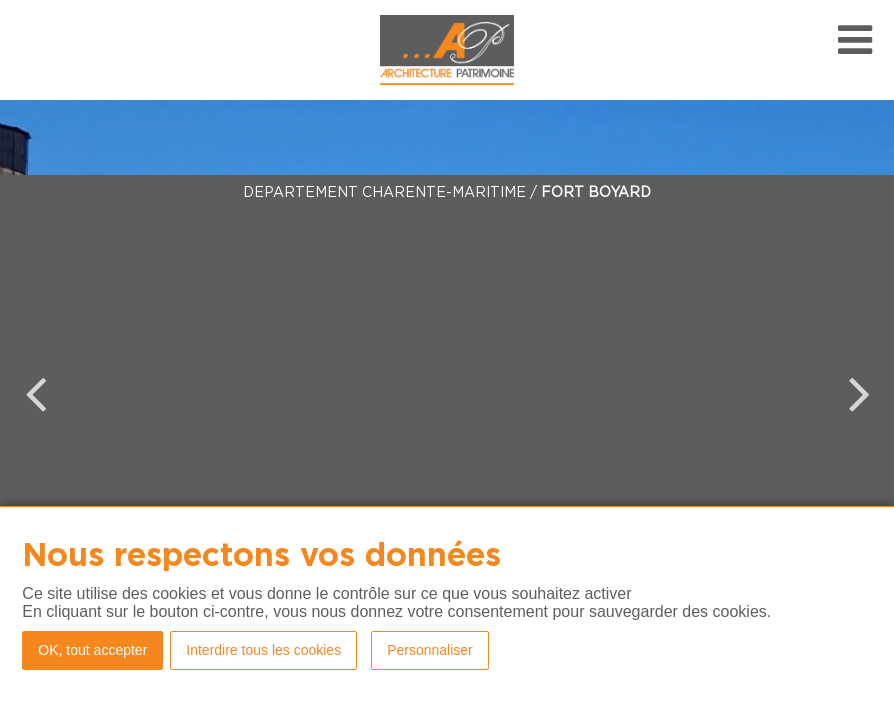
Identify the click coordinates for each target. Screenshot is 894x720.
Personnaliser (430, 650)
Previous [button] (35, 393)
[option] (447, 393)
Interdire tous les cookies (263, 650)
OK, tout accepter (92, 650)
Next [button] (859, 393)
